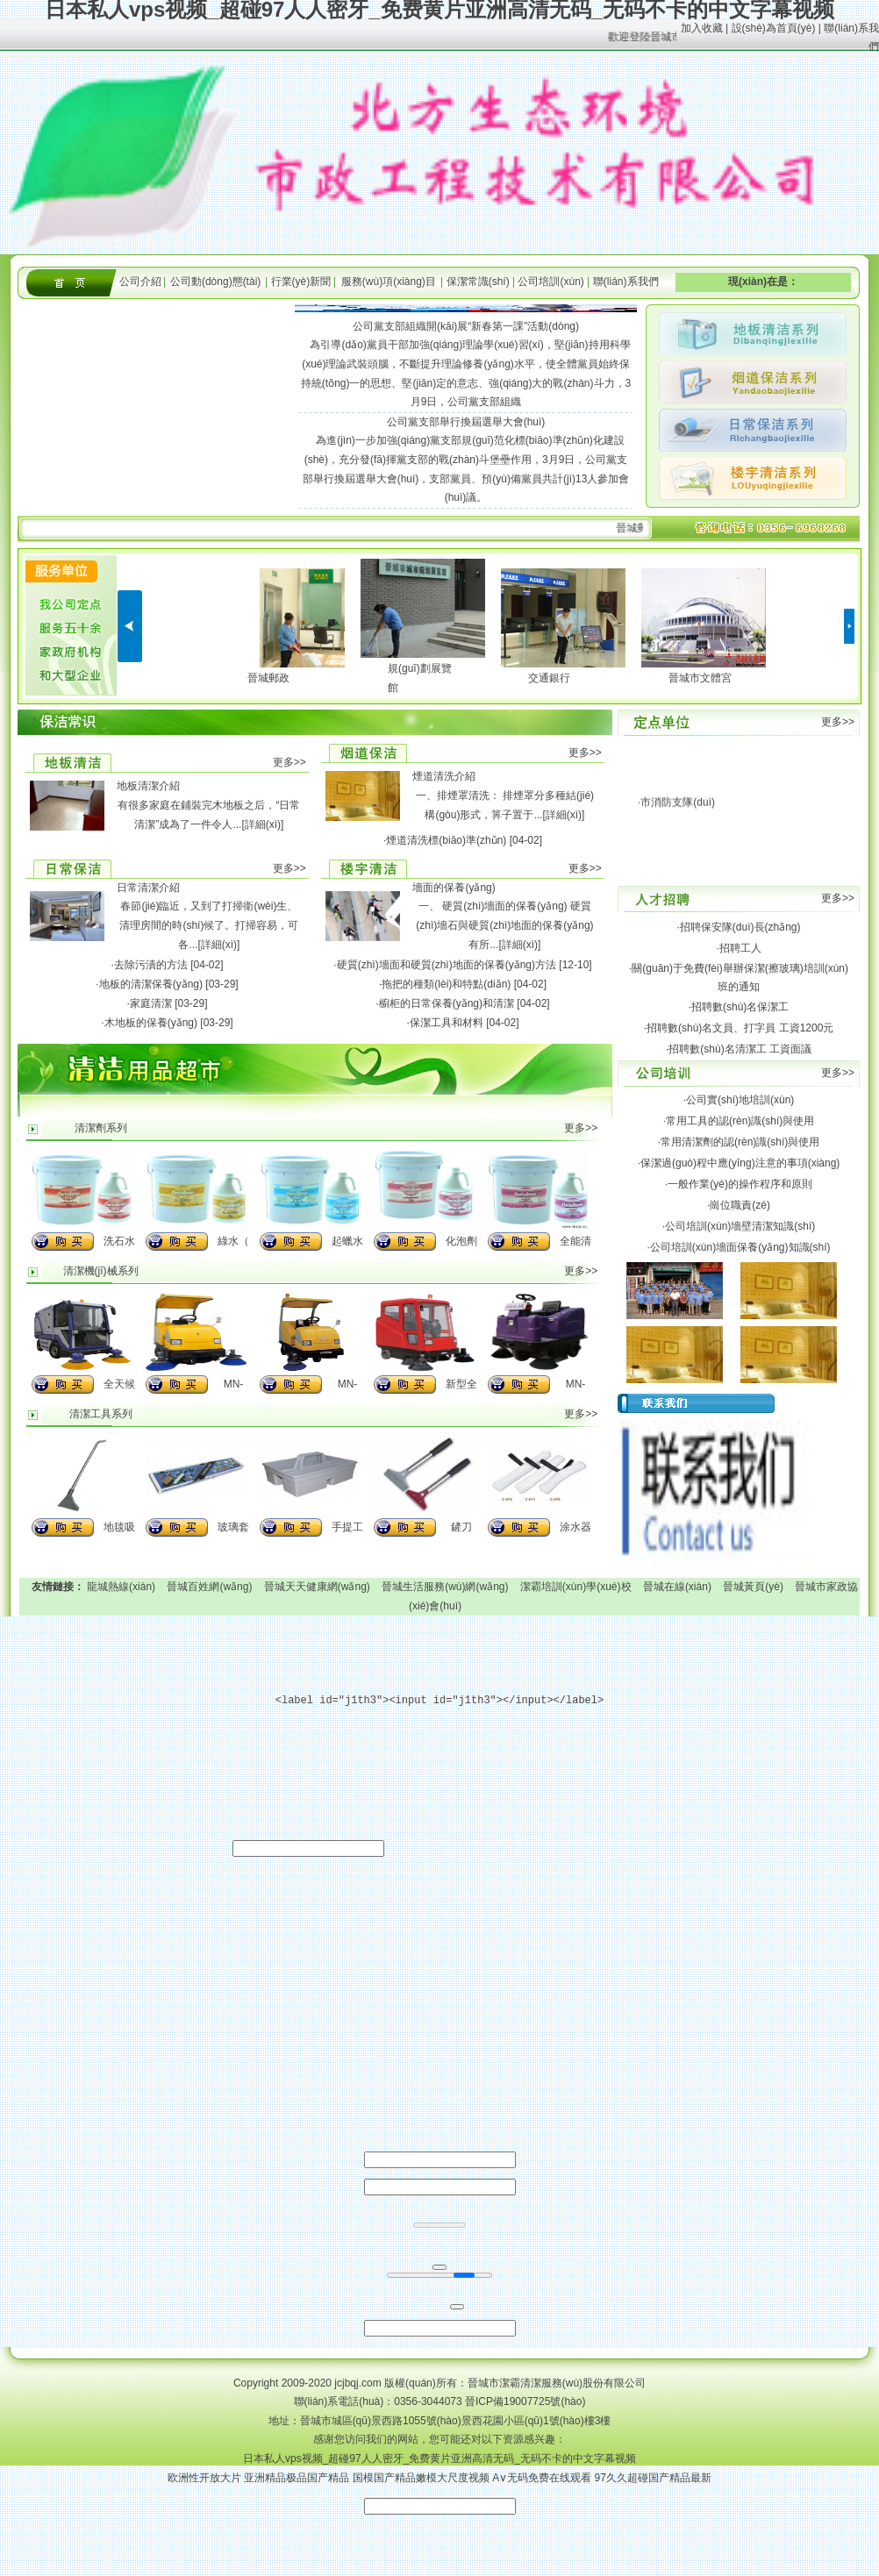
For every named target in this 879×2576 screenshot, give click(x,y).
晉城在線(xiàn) (677, 1587)
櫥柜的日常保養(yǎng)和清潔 (446, 1003)
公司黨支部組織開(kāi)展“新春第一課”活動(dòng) (466, 326)
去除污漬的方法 (151, 965)
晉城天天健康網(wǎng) (317, 1587)
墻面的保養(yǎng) (453, 887)
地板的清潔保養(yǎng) (151, 984)
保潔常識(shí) (478, 281)
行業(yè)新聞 (301, 281)
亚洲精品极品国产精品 (296, 2478)
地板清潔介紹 (148, 786)
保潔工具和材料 (446, 1023)
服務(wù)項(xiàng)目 (388, 281)
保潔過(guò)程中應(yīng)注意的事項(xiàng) (740, 1163)
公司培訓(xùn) (550, 281)
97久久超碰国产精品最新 (653, 2478)
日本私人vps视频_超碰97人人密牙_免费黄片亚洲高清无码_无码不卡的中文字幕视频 (439, 2458)
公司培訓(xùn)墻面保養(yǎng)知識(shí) (740, 1247)
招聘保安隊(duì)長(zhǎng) (740, 927)
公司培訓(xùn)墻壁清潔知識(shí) (740, 1226)
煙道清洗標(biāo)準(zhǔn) (446, 840)
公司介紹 (140, 281)
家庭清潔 (151, 1003)
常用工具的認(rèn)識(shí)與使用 (740, 1121)
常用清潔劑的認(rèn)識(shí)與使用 (740, 1142)
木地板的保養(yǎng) (150, 1023)
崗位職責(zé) (740, 1205)
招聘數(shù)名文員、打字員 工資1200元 (740, 1028)
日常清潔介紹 (148, 887)
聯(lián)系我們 (626, 281)
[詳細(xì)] (262, 824)
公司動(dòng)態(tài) (215, 281)
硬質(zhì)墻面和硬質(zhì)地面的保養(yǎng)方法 (446, 965)
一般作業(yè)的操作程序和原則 (740, 1184)
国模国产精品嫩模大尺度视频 (421, 2478)
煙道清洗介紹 (443, 776)
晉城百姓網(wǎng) (209, 1587)
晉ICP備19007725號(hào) (525, 2401)
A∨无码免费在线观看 (541, 2478)
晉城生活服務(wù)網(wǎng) (445, 1587)
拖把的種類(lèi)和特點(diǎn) (446, 984)
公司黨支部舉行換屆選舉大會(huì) (466, 422)
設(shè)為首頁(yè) (774, 28)
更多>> (289, 762)
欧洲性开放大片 (204, 2478)
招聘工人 (740, 948)
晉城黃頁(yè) (753, 1587)
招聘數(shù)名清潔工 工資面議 (739, 1049)
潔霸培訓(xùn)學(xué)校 (576, 1587)
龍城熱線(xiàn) (121, 1587)
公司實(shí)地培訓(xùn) (740, 1100)
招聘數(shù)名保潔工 (740, 1007)
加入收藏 (702, 28)
